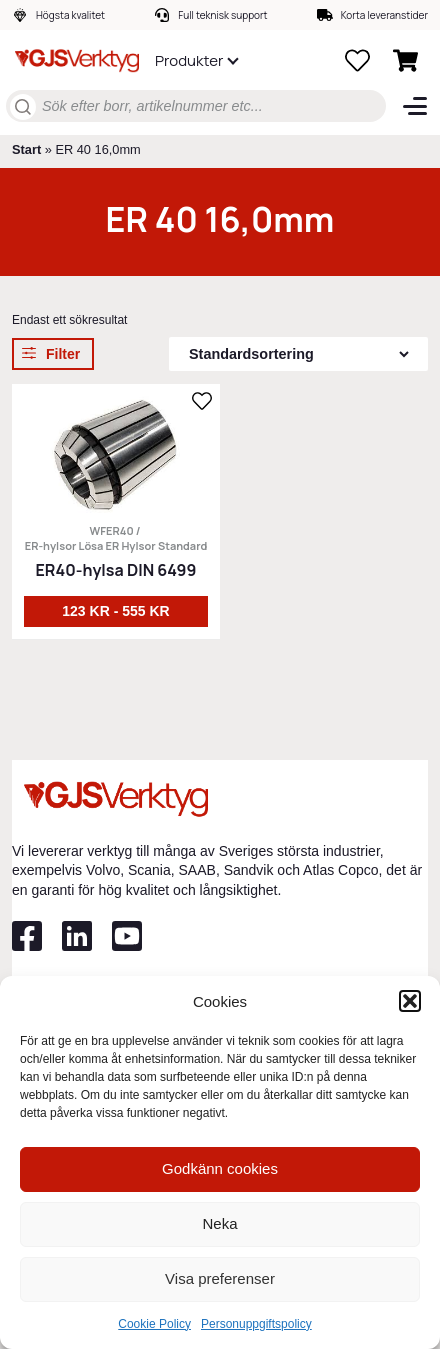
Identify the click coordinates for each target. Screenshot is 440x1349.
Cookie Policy (154, 1324)
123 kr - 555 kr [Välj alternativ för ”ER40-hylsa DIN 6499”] (115, 611)
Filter (63, 354)
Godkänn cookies (220, 1168)
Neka (219, 1223)
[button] (410, 1001)
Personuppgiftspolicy (256, 1324)
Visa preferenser (220, 1278)
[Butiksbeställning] (298, 354)
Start (26, 149)
